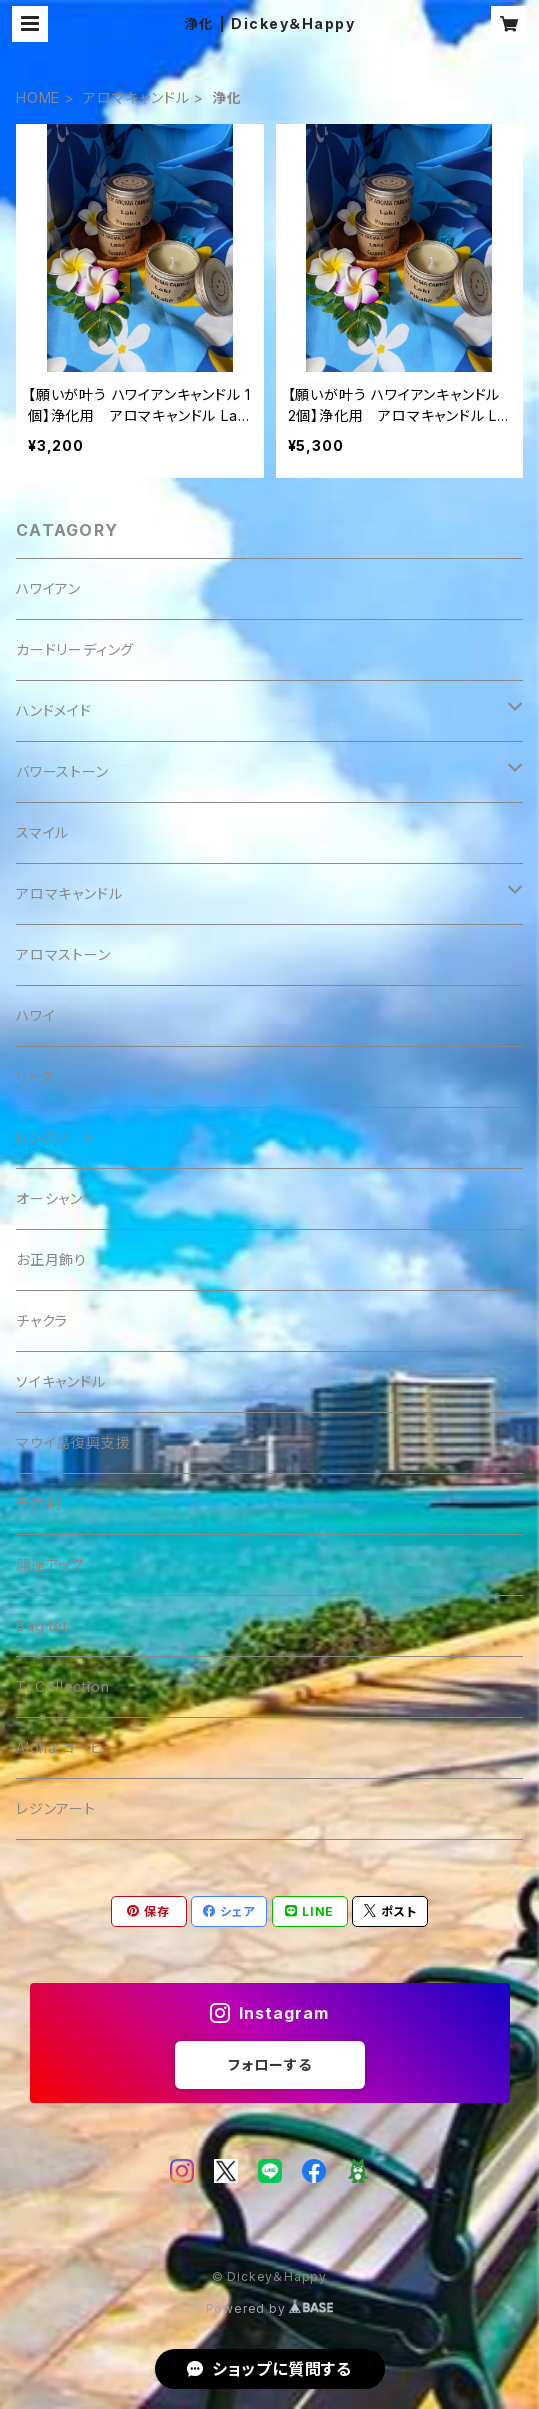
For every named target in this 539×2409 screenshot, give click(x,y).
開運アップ (50, 1564)
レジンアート (56, 1808)
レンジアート (56, 1137)
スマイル (42, 832)
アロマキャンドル (136, 97)
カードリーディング (75, 649)
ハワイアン (48, 588)
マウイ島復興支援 (73, 1442)
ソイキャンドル (61, 1381)
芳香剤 (38, 1503)
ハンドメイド (54, 710)
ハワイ (35, 1015)
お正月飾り (51, 1259)
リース (35, 1076)
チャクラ (42, 1320)
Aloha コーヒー (67, 1747)
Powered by (270, 2308)
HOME (38, 97)
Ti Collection (62, 1686)
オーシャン (49, 1198)
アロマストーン (63, 954)
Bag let (42, 1625)
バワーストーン (62, 771)
